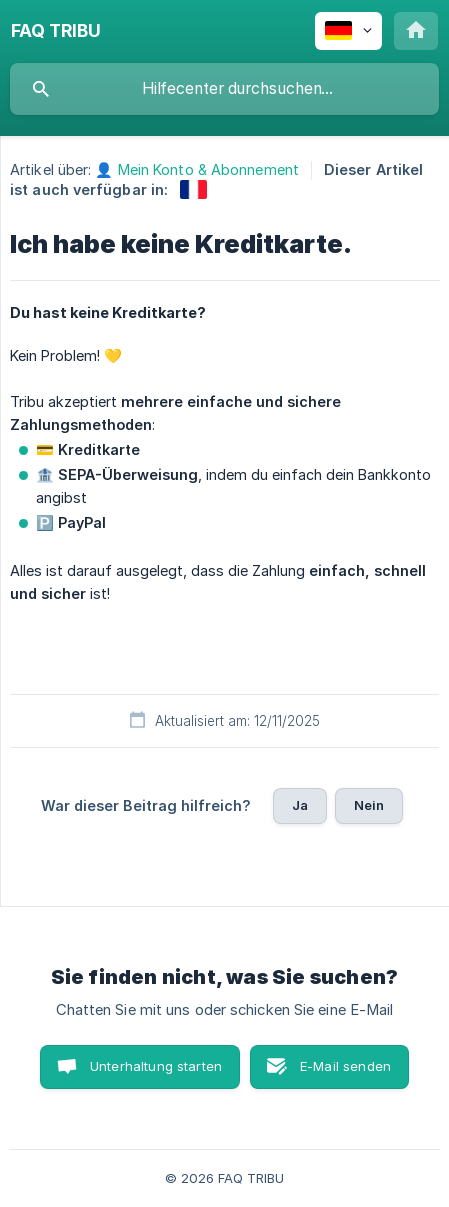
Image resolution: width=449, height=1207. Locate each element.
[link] (193, 189)
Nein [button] (369, 805)
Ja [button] (300, 805)
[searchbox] (224, 89)
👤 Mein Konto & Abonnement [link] (197, 169)
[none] (56, 31)
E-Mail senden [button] (345, 1066)
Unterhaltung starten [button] (156, 1066)
